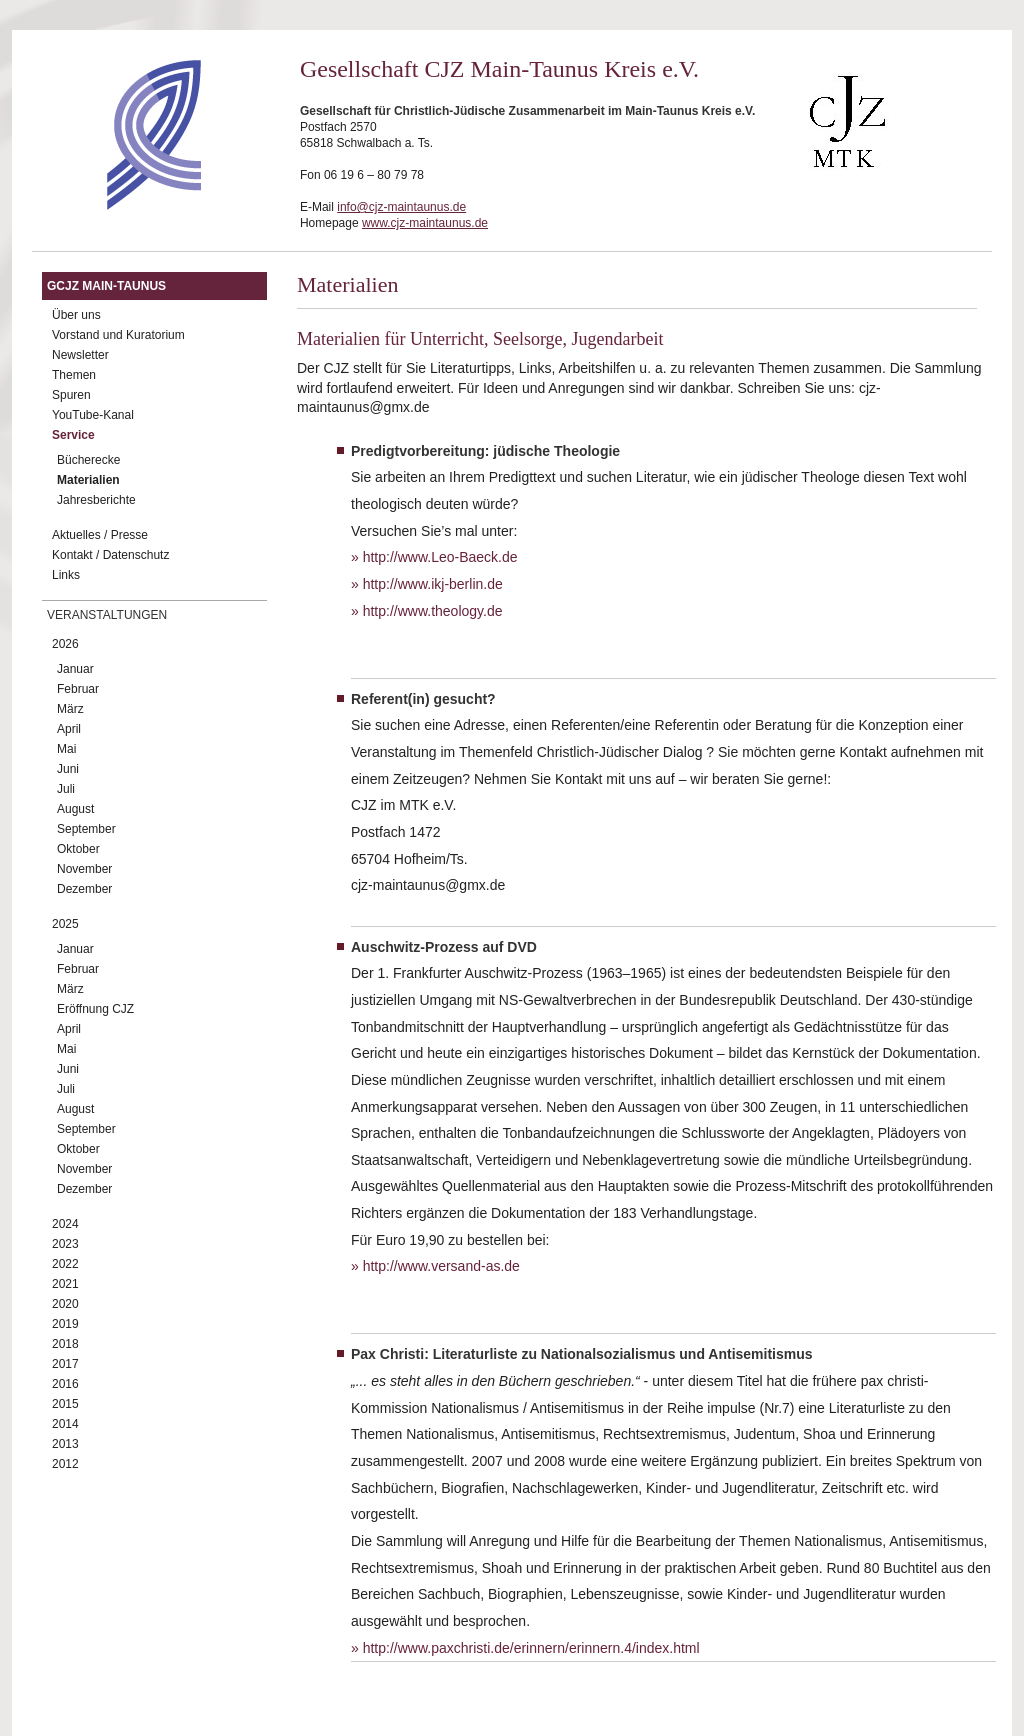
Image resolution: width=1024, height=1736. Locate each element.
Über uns (76, 315)
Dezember (84, 889)
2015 (65, 1404)
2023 (65, 1244)
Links (66, 575)
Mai (66, 749)
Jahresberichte (96, 500)
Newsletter (80, 355)
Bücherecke (88, 460)
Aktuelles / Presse (100, 535)
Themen (74, 375)
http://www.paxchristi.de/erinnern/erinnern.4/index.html (531, 1648)
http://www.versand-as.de (441, 1266)
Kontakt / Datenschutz (110, 555)
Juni (68, 769)
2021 (65, 1284)
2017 (65, 1364)
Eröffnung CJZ (95, 1009)
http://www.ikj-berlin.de (433, 584)
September (86, 829)
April (69, 729)
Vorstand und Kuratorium (118, 335)
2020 (65, 1304)
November (84, 869)
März (70, 709)
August (75, 809)
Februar (78, 689)
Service (73, 435)
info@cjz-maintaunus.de (401, 207)
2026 (65, 644)
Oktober (78, 849)
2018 (65, 1344)
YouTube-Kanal (93, 415)
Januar (75, 669)
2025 (65, 924)
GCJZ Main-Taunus (106, 286)
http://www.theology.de (433, 611)
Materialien (88, 480)
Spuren (71, 395)
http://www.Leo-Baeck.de (440, 557)
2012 (65, 1464)
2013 (65, 1444)
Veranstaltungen (107, 615)
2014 (65, 1424)
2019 (65, 1324)
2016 (65, 1384)
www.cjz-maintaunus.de (425, 223)
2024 (65, 1224)
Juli (66, 789)
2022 (65, 1264)
